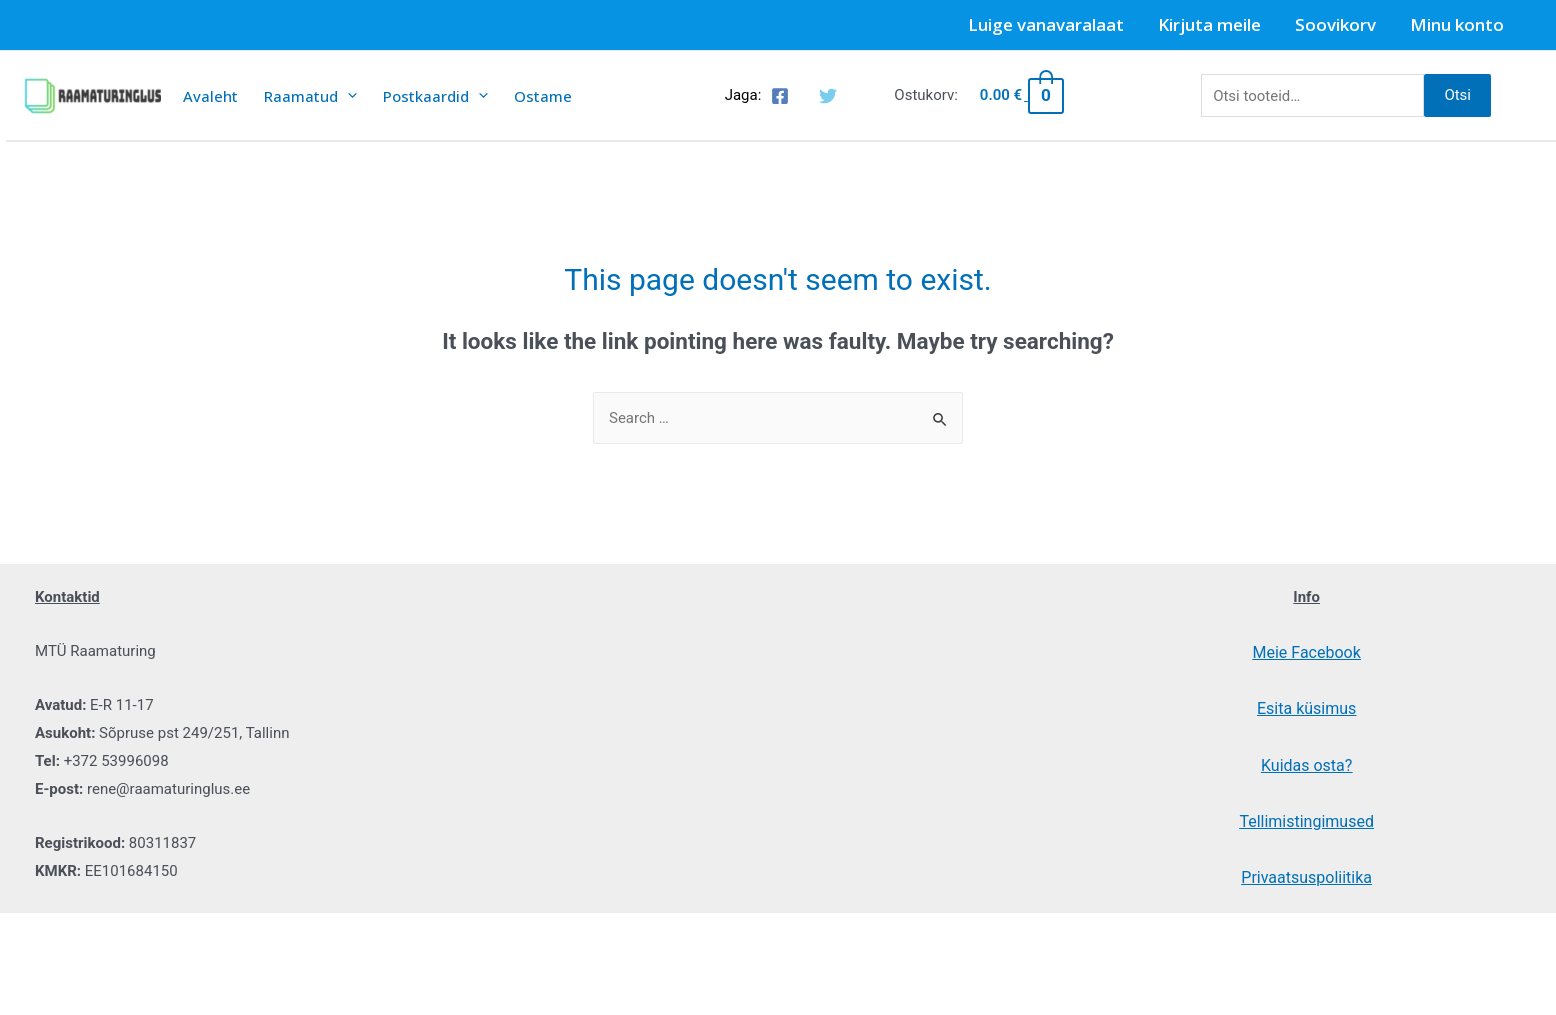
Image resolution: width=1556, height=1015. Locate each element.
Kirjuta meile (1209, 24)
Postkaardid (435, 96)
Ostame (543, 96)
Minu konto (1457, 24)
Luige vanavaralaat (1046, 24)
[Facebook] (780, 96)
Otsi (1457, 95)
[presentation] (347, 95)
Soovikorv (1335, 24)
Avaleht (210, 96)
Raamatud (310, 96)
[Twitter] (828, 96)
